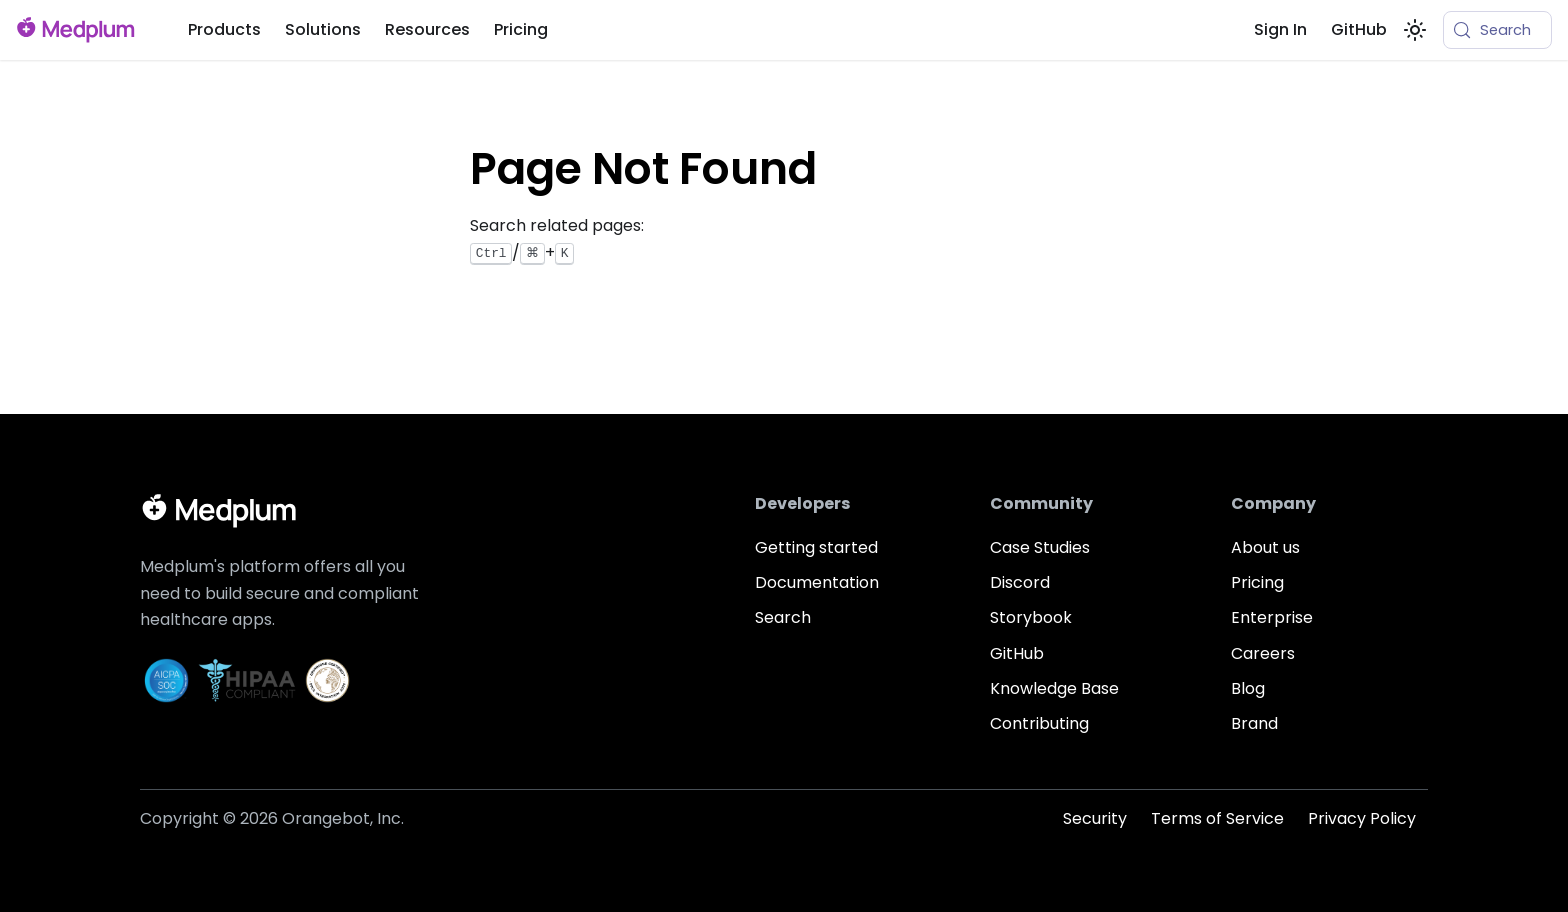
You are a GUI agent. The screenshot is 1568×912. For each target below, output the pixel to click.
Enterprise (1272, 617)
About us (1265, 547)
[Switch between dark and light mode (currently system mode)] (1415, 30)
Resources (427, 29)
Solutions (323, 29)
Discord (1020, 582)
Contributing (1039, 723)
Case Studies (1040, 547)
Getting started (816, 547)
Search (783, 617)
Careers (1263, 653)
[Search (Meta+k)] (1497, 30)
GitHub (1359, 29)
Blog (1248, 688)
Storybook (1031, 617)
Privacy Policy (1362, 818)
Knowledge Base (1054, 688)
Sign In (1280, 29)
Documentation (817, 582)
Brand (1254, 723)
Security (1095, 818)
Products (224, 29)
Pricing (521, 29)
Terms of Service (1217, 818)
